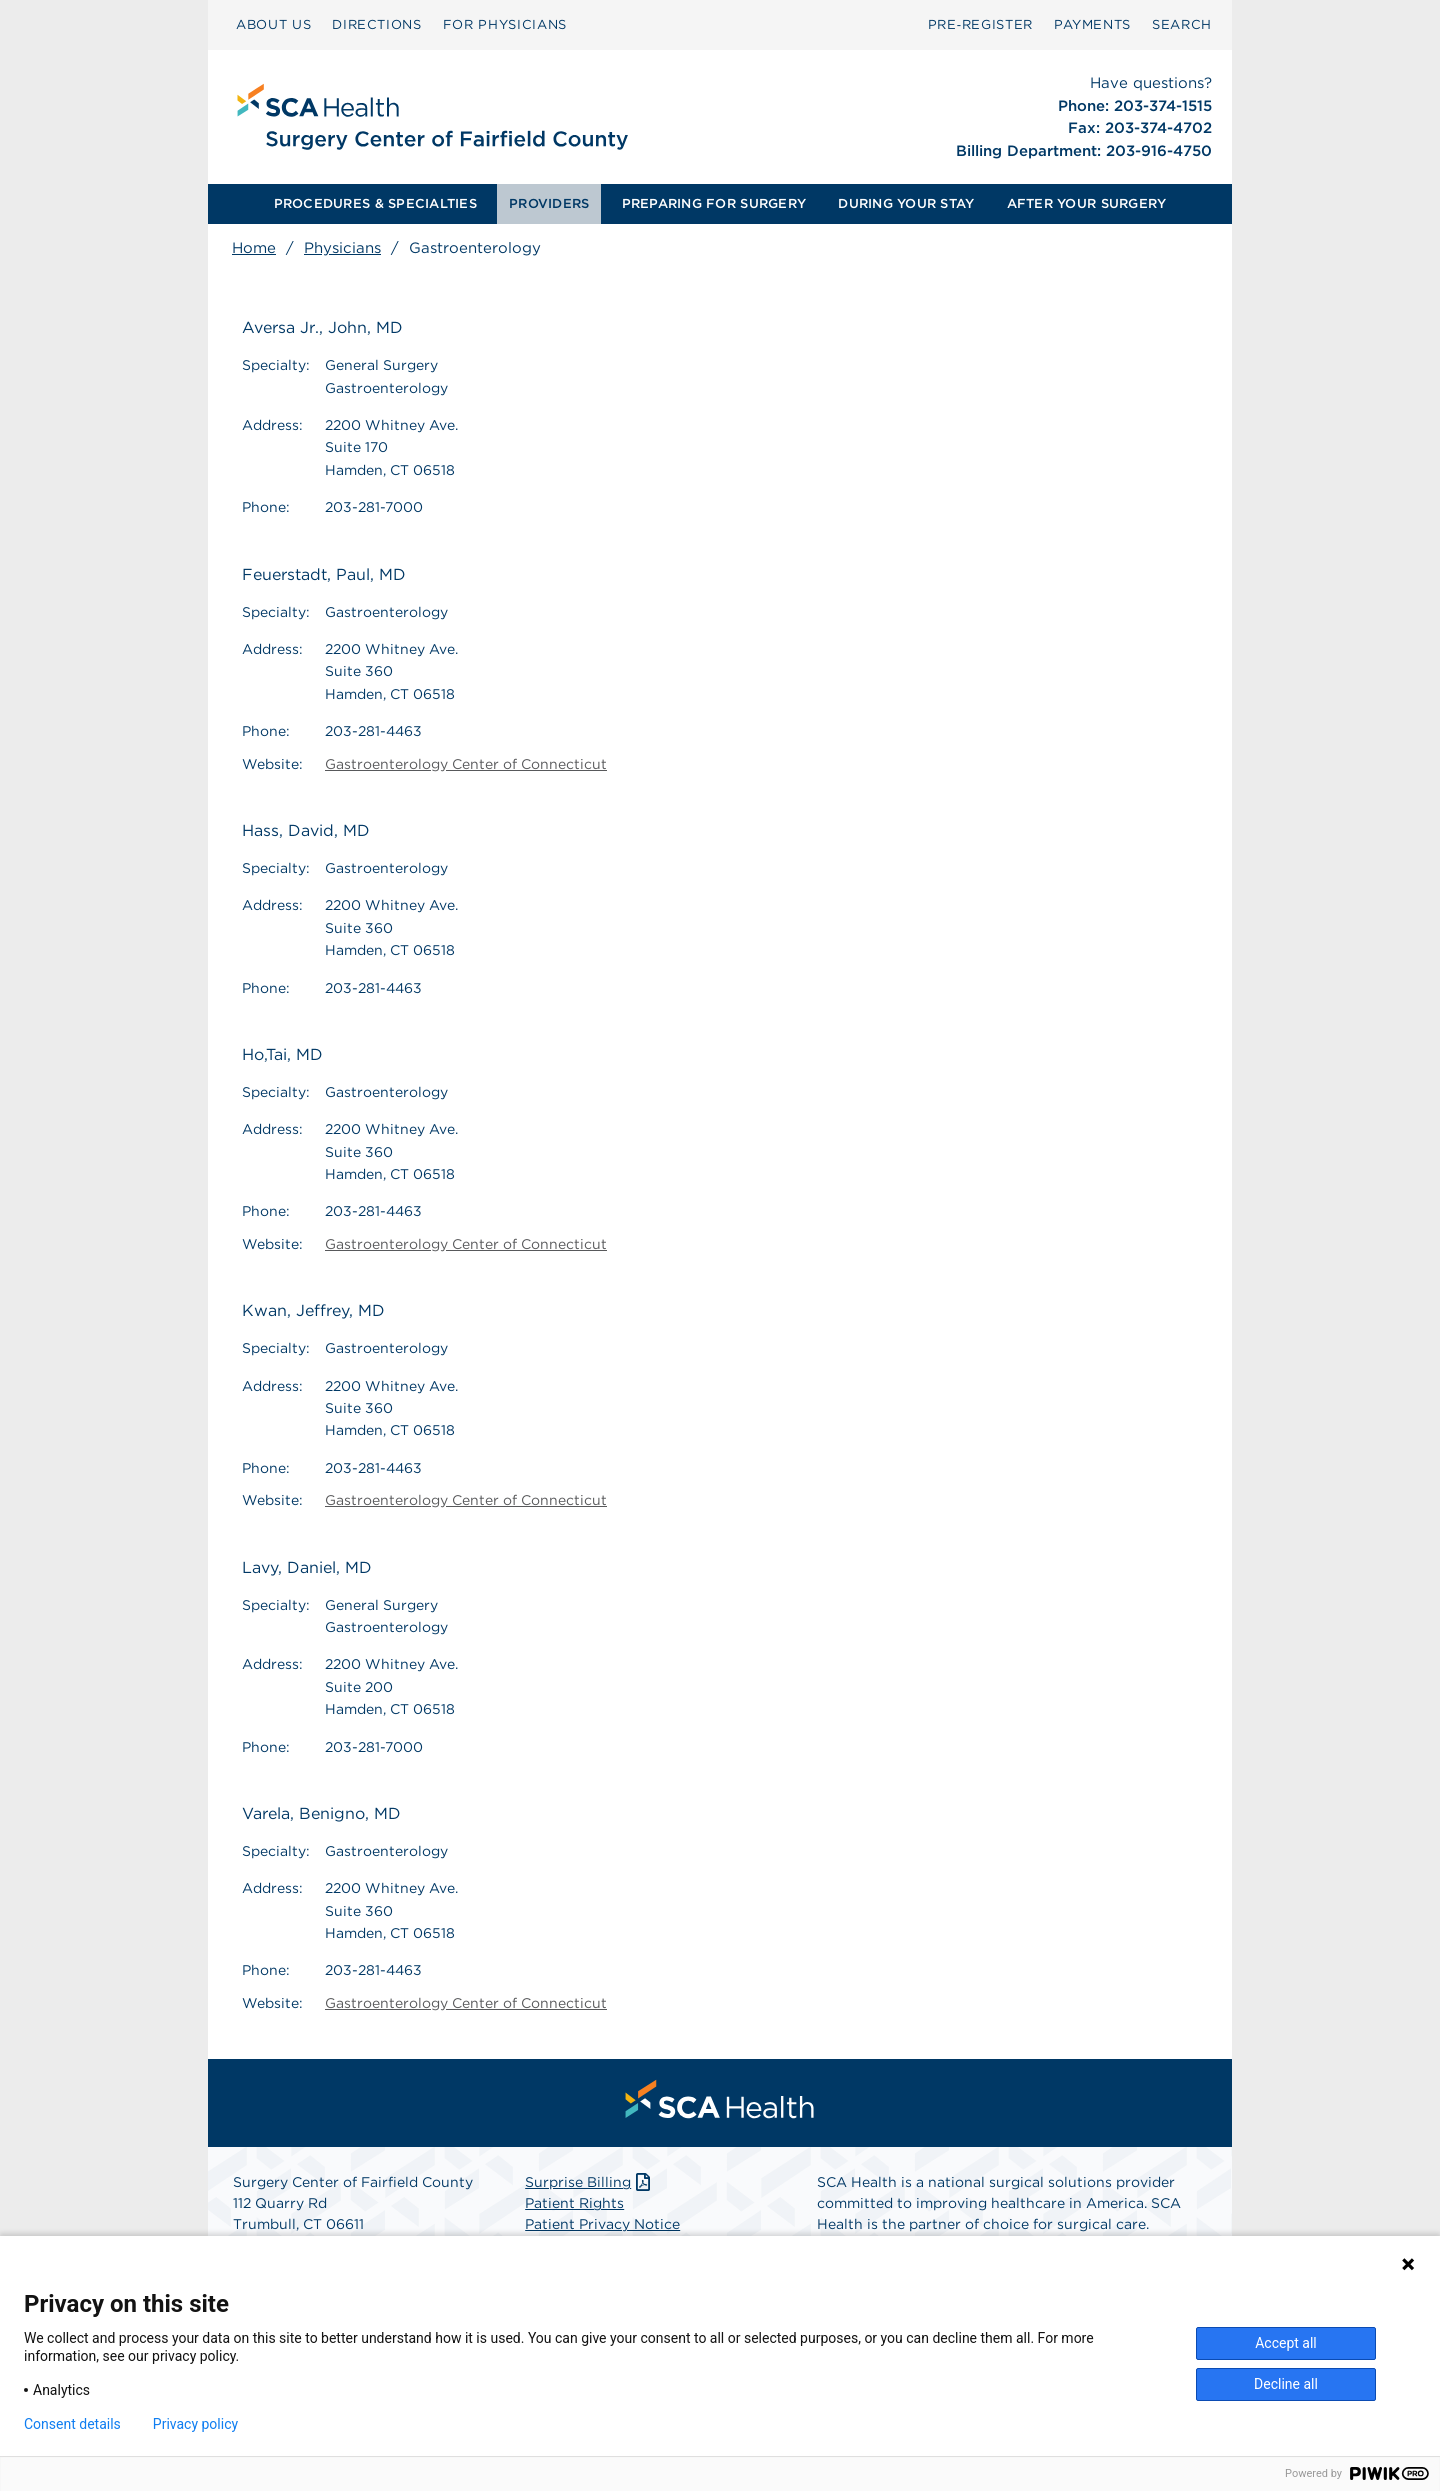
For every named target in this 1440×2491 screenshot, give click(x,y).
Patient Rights (574, 2203)
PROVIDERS (549, 203)
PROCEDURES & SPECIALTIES (375, 203)
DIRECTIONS (377, 24)
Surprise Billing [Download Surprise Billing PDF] (589, 2182)
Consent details (72, 2424)
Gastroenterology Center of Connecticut (466, 764)
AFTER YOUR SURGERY (1087, 203)
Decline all (1286, 2384)
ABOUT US (273, 24)
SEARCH (1182, 24)
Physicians (342, 248)
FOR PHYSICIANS (505, 24)
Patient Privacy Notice (602, 2224)
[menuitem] (273, 25)
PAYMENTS (1092, 24)
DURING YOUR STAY (906, 203)
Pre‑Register (980, 24)
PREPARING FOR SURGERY (714, 203)
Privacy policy (195, 2424)
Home (254, 248)
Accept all (1286, 2343)
